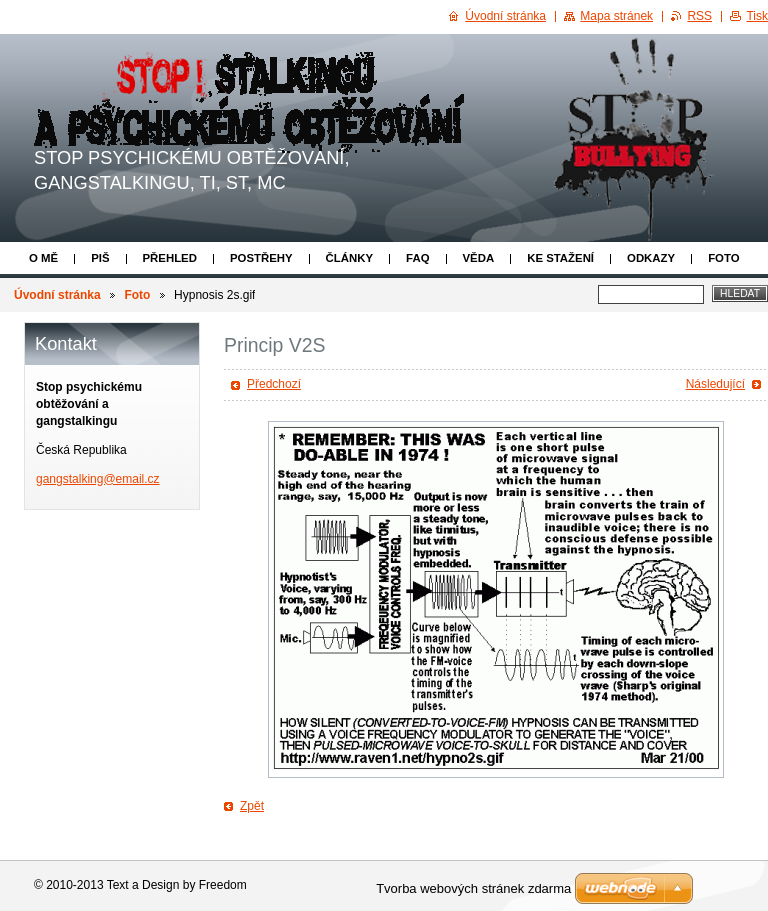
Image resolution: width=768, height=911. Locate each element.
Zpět (252, 806)
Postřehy (261, 258)
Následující (715, 384)
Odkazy (651, 258)
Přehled (170, 258)
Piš (100, 258)
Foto (723, 258)
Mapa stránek (616, 16)
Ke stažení (560, 258)
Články (349, 258)
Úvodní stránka (57, 295)
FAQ (417, 258)
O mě (43, 258)
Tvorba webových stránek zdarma (473, 888)
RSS (699, 16)
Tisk (757, 16)
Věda (479, 258)
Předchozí (274, 384)
